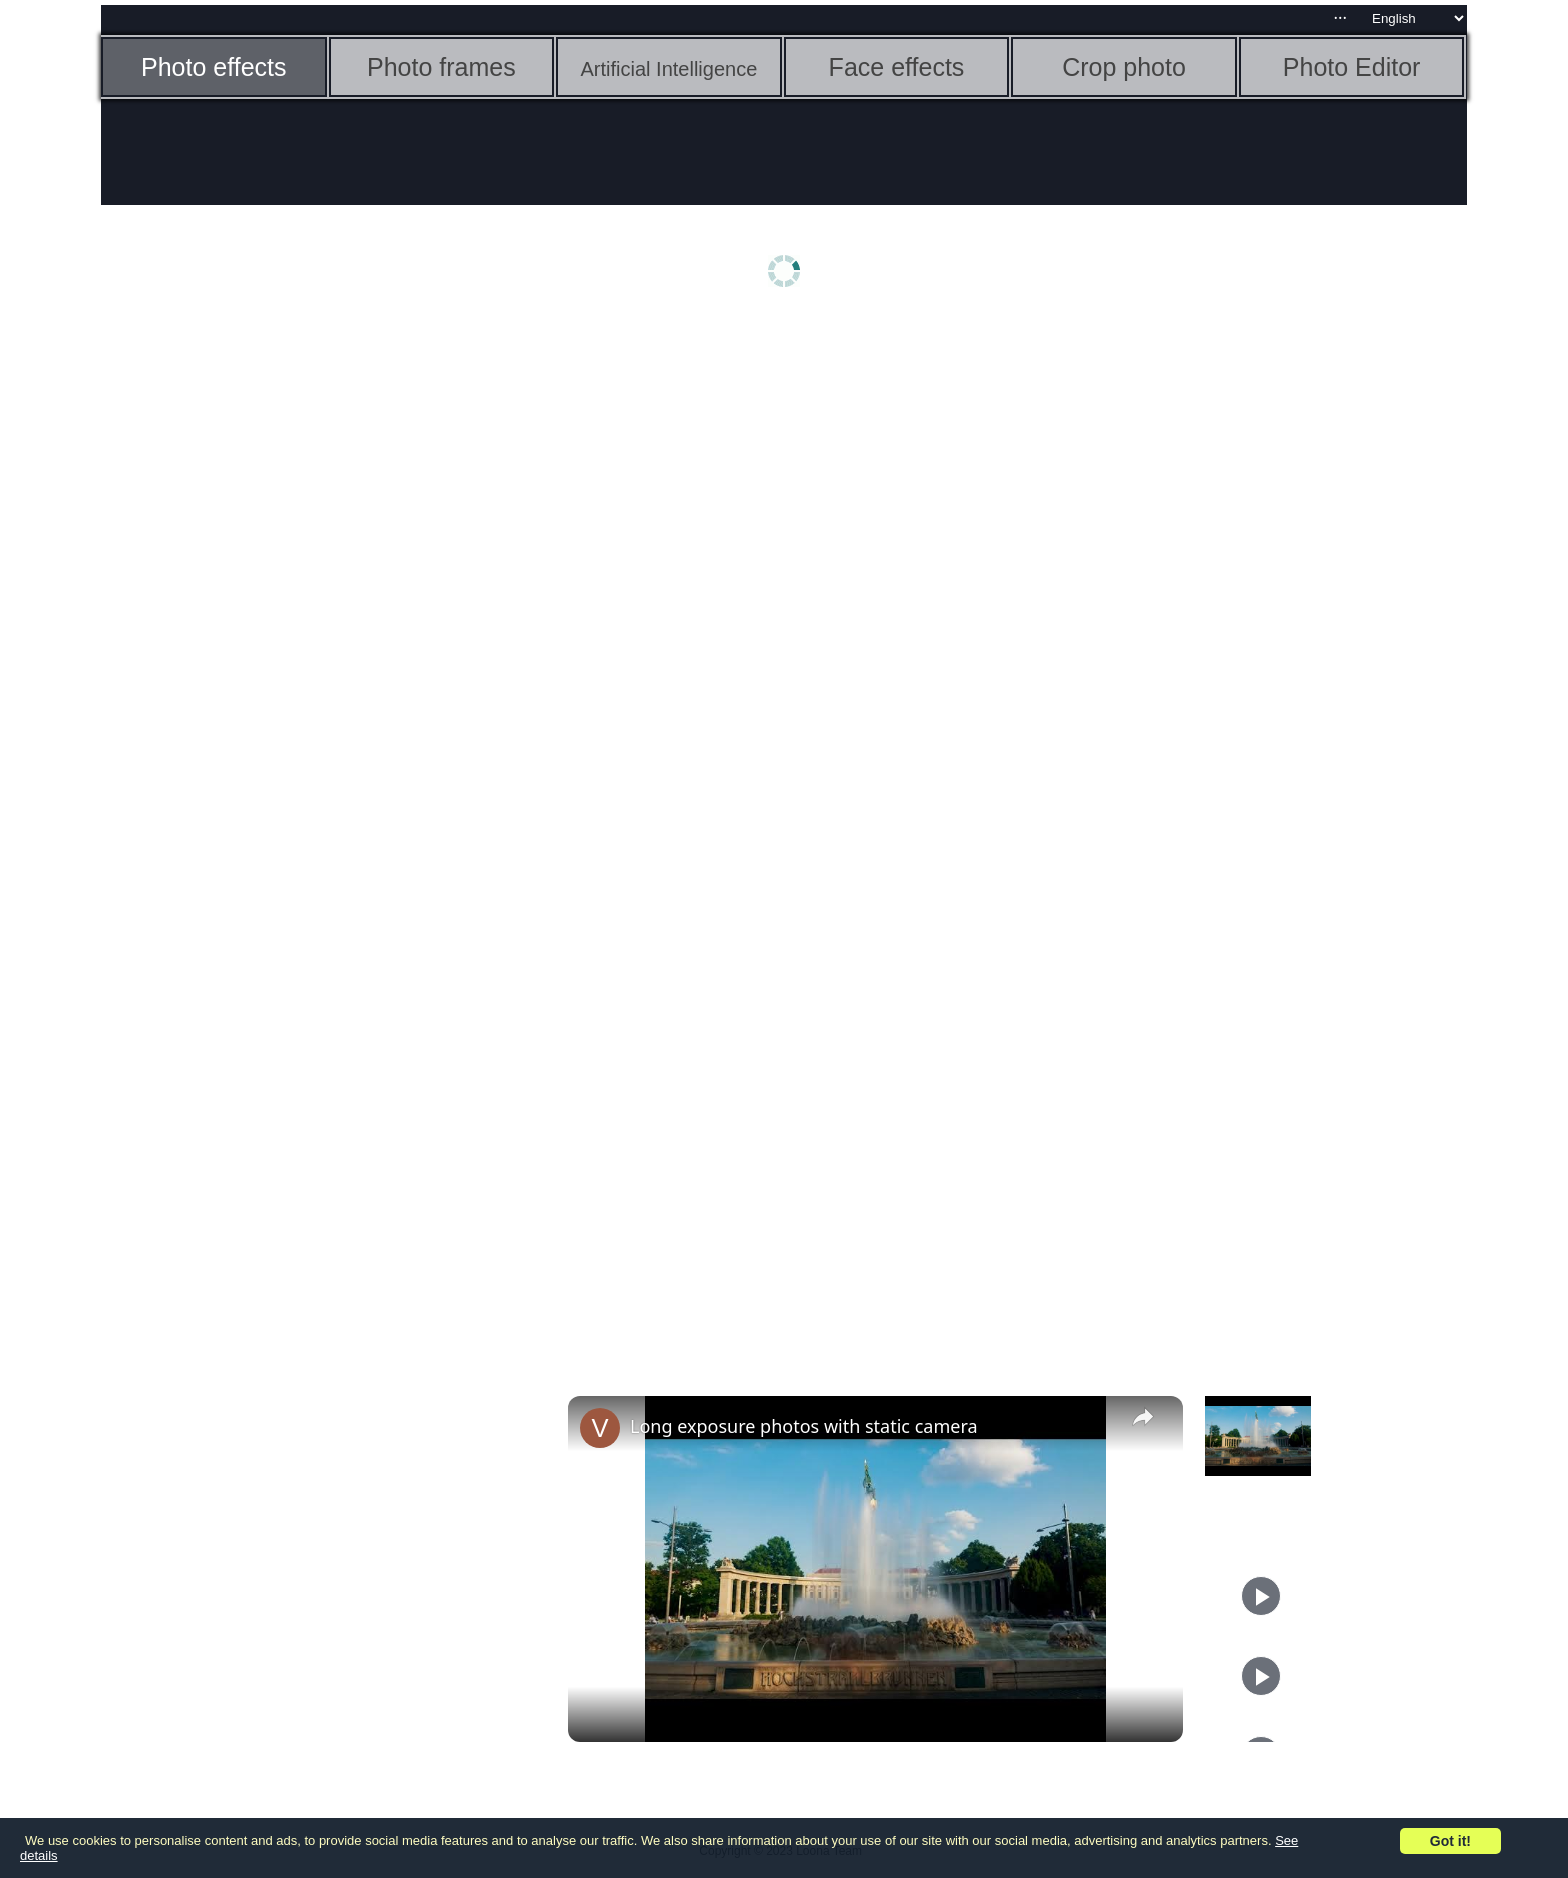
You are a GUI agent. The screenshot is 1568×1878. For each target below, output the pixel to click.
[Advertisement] (256, 637)
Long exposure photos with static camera (804, 1426)
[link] (600, 1428)
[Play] (1261, 1596)
